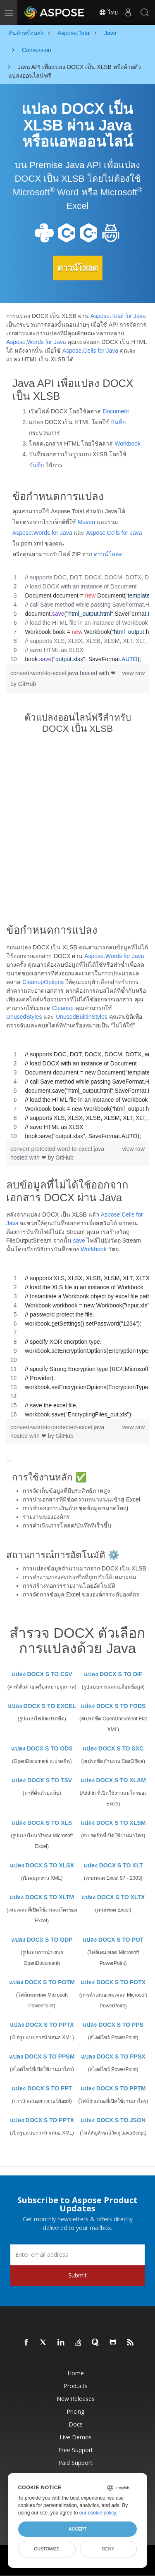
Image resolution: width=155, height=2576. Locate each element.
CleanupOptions (43, 982)
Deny (108, 2548)
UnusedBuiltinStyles (81, 1016)
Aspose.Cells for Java (90, 350)
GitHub (27, 684)
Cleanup (63, 1008)
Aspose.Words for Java (36, 342)
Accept (77, 2528)
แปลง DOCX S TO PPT (42, 2088)
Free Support (75, 2450)
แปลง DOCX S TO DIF (113, 1674)
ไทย (108, 12)
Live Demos (76, 2437)
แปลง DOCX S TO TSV (42, 1780)
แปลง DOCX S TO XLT (113, 1865)
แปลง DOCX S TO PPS (113, 2024)
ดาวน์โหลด (77, 268)
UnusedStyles (24, 1016)
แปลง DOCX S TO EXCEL (42, 1706)
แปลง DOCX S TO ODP (42, 1939)
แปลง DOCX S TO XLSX (42, 1865)
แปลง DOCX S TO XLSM (113, 1822)
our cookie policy (97, 2513)
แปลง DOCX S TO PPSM (41, 2056)
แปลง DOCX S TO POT (113, 1939)
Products (76, 2386)
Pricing (75, 2411)
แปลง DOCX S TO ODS (42, 1748)
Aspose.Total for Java (118, 316)
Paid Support (75, 2463)
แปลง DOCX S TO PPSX (113, 2056)
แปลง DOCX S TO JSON (113, 2120)
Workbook (127, 443)
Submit (77, 2275)
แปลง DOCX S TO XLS (42, 1822)
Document (116, 411)
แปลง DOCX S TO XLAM (113, 1780)
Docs (76, 2424)
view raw (133, 673)
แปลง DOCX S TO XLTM (42, 1897)
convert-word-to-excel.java (45, 673)
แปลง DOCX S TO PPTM (113, 2088)
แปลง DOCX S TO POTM (42, 1982)
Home (75, 2373)
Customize (47, 2548)
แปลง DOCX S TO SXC (113, 1748)
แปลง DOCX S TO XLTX (113, 1897)
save (79, 1240)
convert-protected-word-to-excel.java (57, 1149)
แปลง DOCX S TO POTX (113, 1982)
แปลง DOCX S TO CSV (42, 1674)
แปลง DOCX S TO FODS (113, 1706)
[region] (77, 618)
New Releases (76, 2399)
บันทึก (118, 422)
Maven (86, 522)
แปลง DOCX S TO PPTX (42, 2024)
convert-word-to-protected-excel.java (57, 1427)
